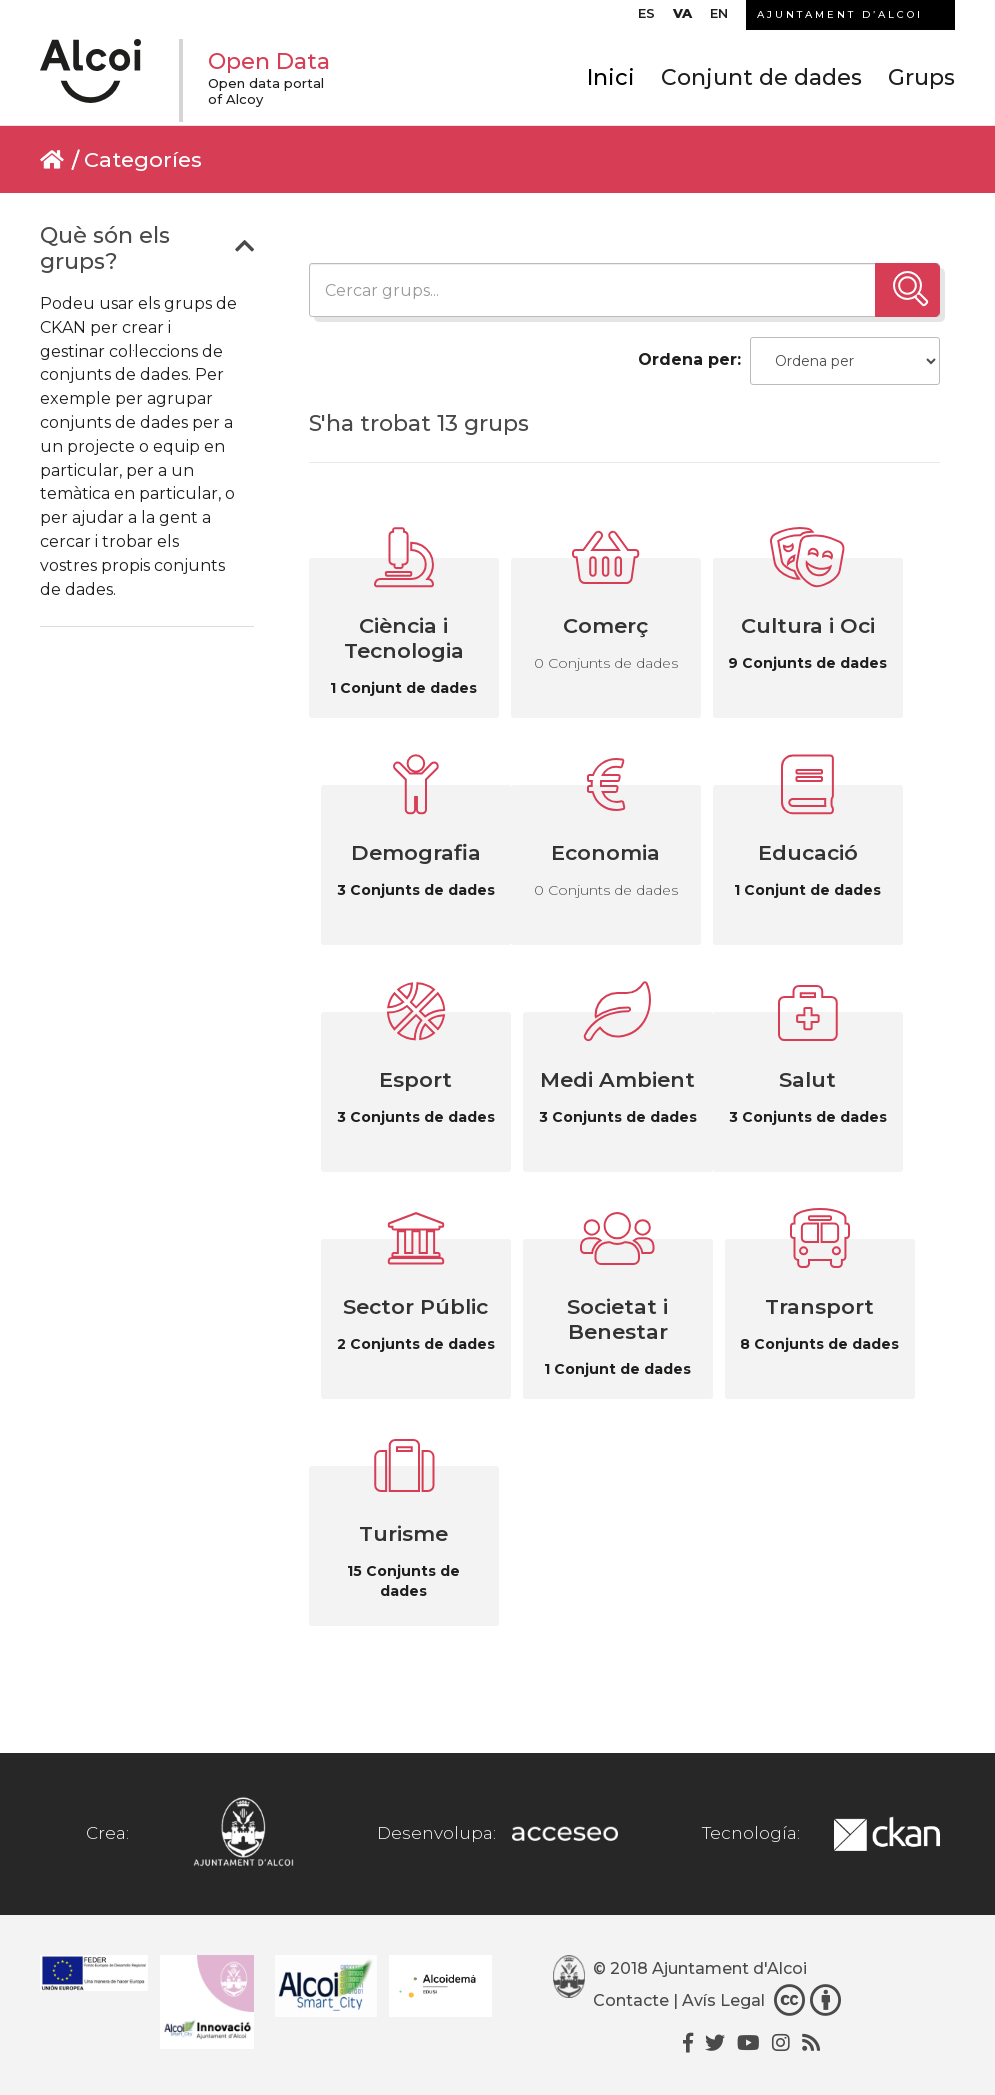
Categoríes (143, 159)
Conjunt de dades (761, 77)
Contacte (631, 2000)
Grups (921, 77)
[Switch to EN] (719, 18)
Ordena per (687, 359)
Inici (611, 77)
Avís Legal (723, 2000)
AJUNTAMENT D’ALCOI (840, 14)
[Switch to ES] (646, 18)
